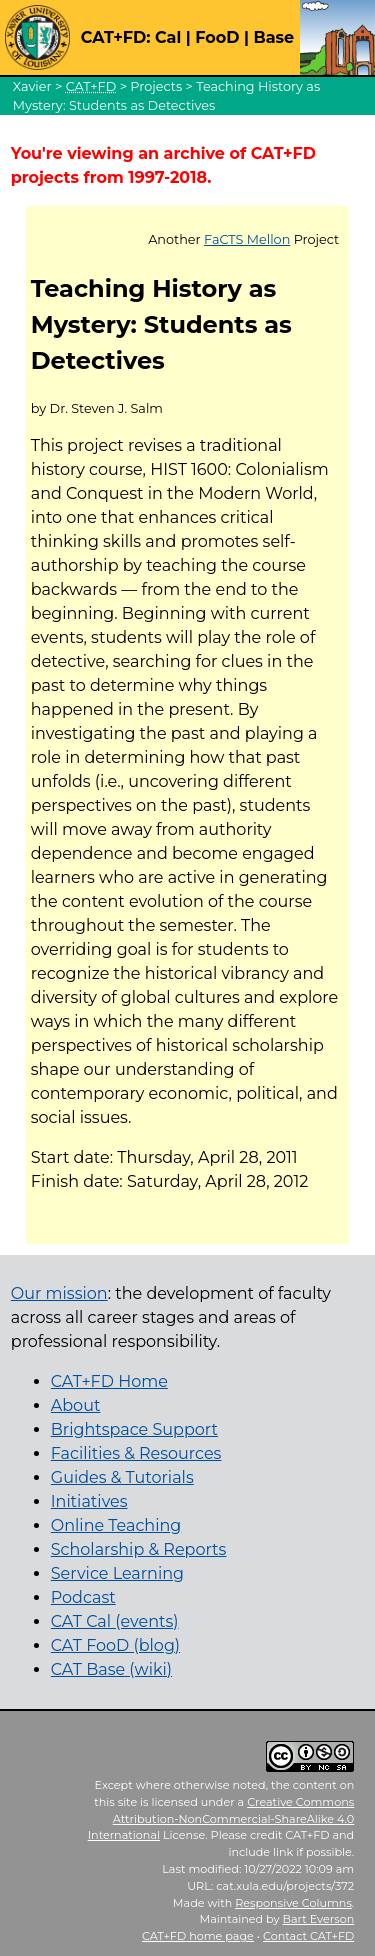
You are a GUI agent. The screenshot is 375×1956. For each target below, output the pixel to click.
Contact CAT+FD (308, 1936)
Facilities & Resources (136, 1453)
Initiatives (89, 1501)
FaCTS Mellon (247, 239)
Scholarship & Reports (139, 1549)
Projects (156, 86)
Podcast (83, 1597)
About (76, 1405)
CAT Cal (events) (115, 1621)
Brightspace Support (134, 1429)
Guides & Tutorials (122, 1477)
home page (198, 1936)
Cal (168, 37)
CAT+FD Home (109, 1381)
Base (273, 37)
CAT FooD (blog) (115, 1645)
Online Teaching (116, 1525)
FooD (217, 37)
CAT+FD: (116, 37)
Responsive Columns (293, 1903)
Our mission (59, 1293)
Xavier (32, 86)
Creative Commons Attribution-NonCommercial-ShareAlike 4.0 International (221, 1819)
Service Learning (117, 1573)
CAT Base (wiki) (111, 1669)
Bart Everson (319, 1919)
